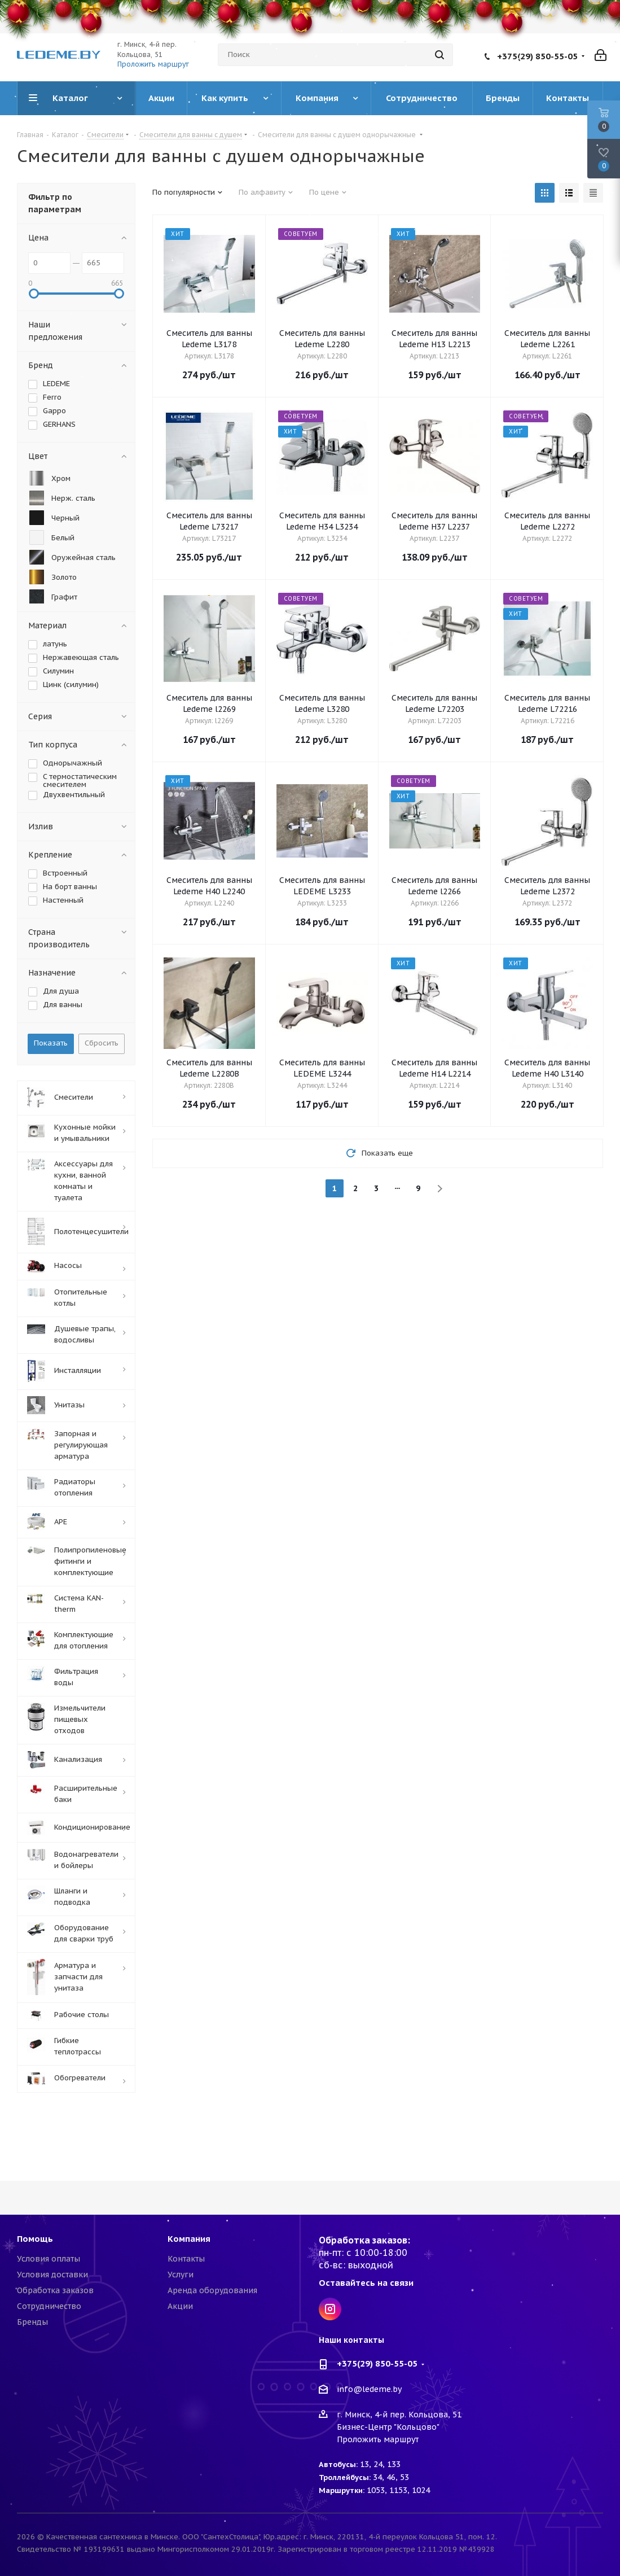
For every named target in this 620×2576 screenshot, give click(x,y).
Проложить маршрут (153, 64)
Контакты (186, 2259)
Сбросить (101, 1043)
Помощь (35, 2238)
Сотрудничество (49, 2306)
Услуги (181, 2274)
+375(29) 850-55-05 (537, 56)
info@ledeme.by (369, 2390)
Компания (189, 2238)
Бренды (32, 2322)
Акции (180, 2306)
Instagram (330, 2309)
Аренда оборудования (212, 2290)
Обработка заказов (55, 2290)
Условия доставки (52, 2274)
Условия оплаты (48, 2259)
